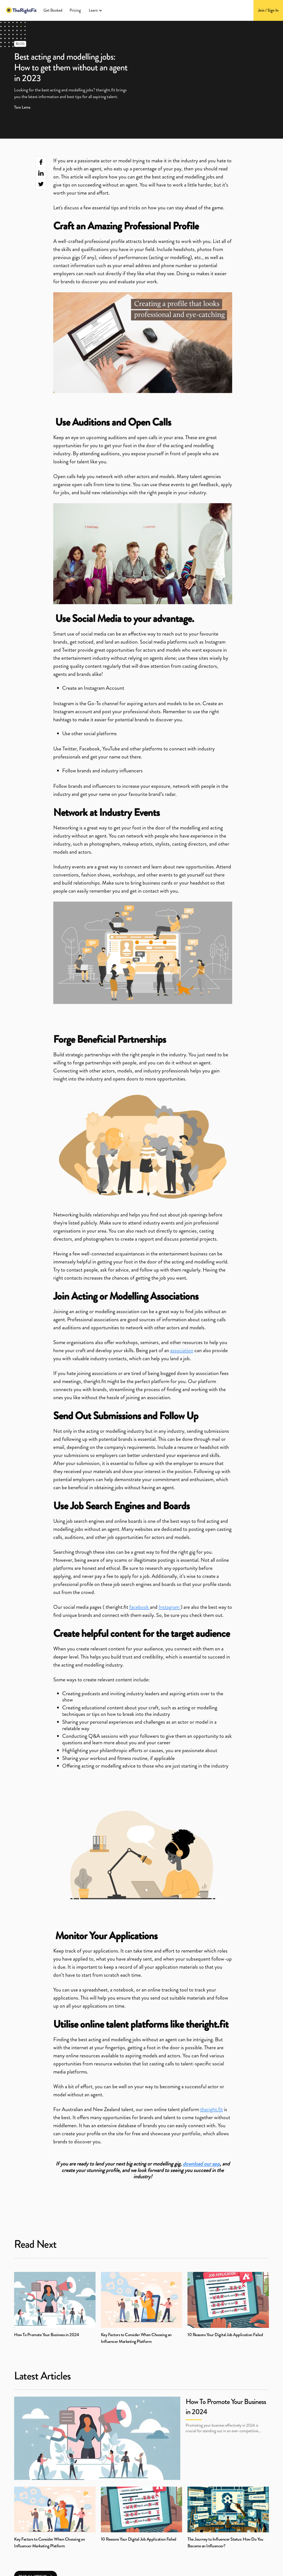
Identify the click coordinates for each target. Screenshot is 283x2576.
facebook (139, 1607)
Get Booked (52, 10)
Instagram (170, 1607)
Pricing (75, 10)
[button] (95, 10)
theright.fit (211, 2109)
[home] (21, 10)
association (181, 1350)
